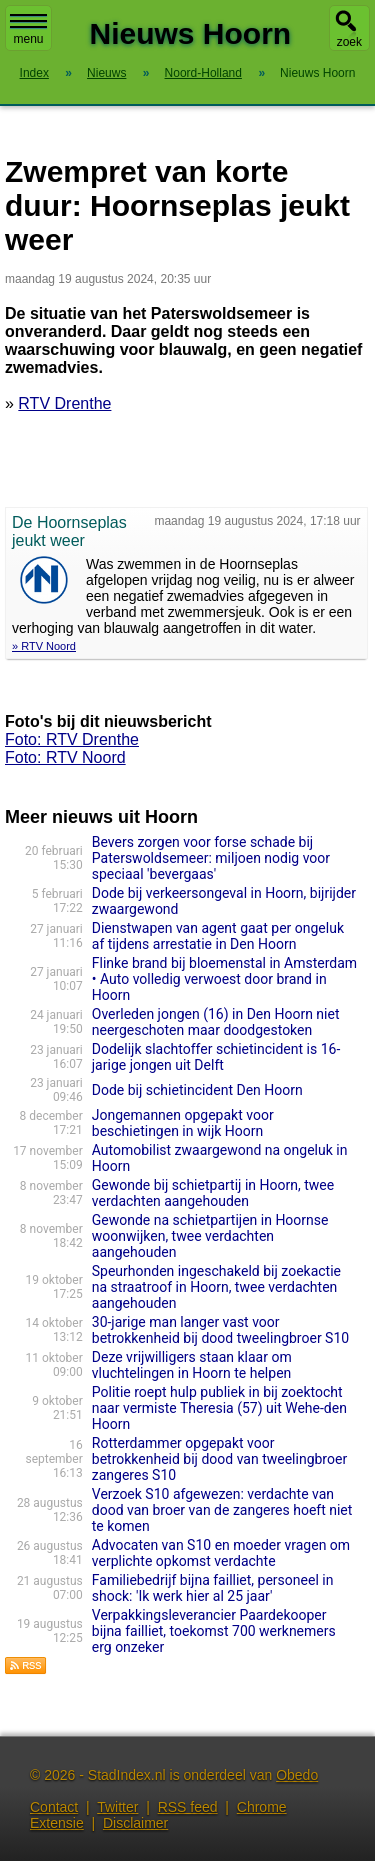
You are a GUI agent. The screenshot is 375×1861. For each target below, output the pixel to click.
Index (34, 73)
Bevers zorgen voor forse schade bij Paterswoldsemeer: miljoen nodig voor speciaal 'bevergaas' (211, 858)
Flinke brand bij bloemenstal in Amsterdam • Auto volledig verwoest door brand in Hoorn (224, 979)
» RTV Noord (44, 646)
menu (28, 30)
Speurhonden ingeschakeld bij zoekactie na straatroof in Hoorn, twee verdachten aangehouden (216, 1287)
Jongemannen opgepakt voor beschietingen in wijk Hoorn (183, 1123)
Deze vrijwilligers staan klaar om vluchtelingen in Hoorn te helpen (192, 1365)
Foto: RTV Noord (65, 757)
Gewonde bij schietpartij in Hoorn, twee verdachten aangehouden (213, 1193)
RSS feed (188, 1807)
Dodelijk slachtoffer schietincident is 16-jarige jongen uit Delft (216, 1057)
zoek (349, 42)
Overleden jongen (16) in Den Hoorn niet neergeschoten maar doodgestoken (216, 1022)
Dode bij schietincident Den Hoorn (197, 1090)
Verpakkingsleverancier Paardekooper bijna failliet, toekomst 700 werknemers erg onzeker (214, 1631)
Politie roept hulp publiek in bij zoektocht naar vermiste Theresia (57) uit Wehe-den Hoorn (219, 1408)
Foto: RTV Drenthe (72, 739)
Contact (54, 1807)
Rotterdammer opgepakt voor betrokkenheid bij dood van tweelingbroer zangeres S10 (219, 1459)
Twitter (117, 1807)
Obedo (297, 1775)
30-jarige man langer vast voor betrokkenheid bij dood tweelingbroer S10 (220, 1330)
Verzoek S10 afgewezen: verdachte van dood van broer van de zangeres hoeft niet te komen (222, 1510)
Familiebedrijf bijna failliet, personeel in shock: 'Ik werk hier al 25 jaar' (213, 1588)
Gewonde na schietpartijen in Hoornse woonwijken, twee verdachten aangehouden (210, 1236)
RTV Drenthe (64, 403)
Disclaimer (135, 1823)
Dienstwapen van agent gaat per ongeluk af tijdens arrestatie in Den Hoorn (218, 936)
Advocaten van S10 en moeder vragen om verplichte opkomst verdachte (221, 1553)
